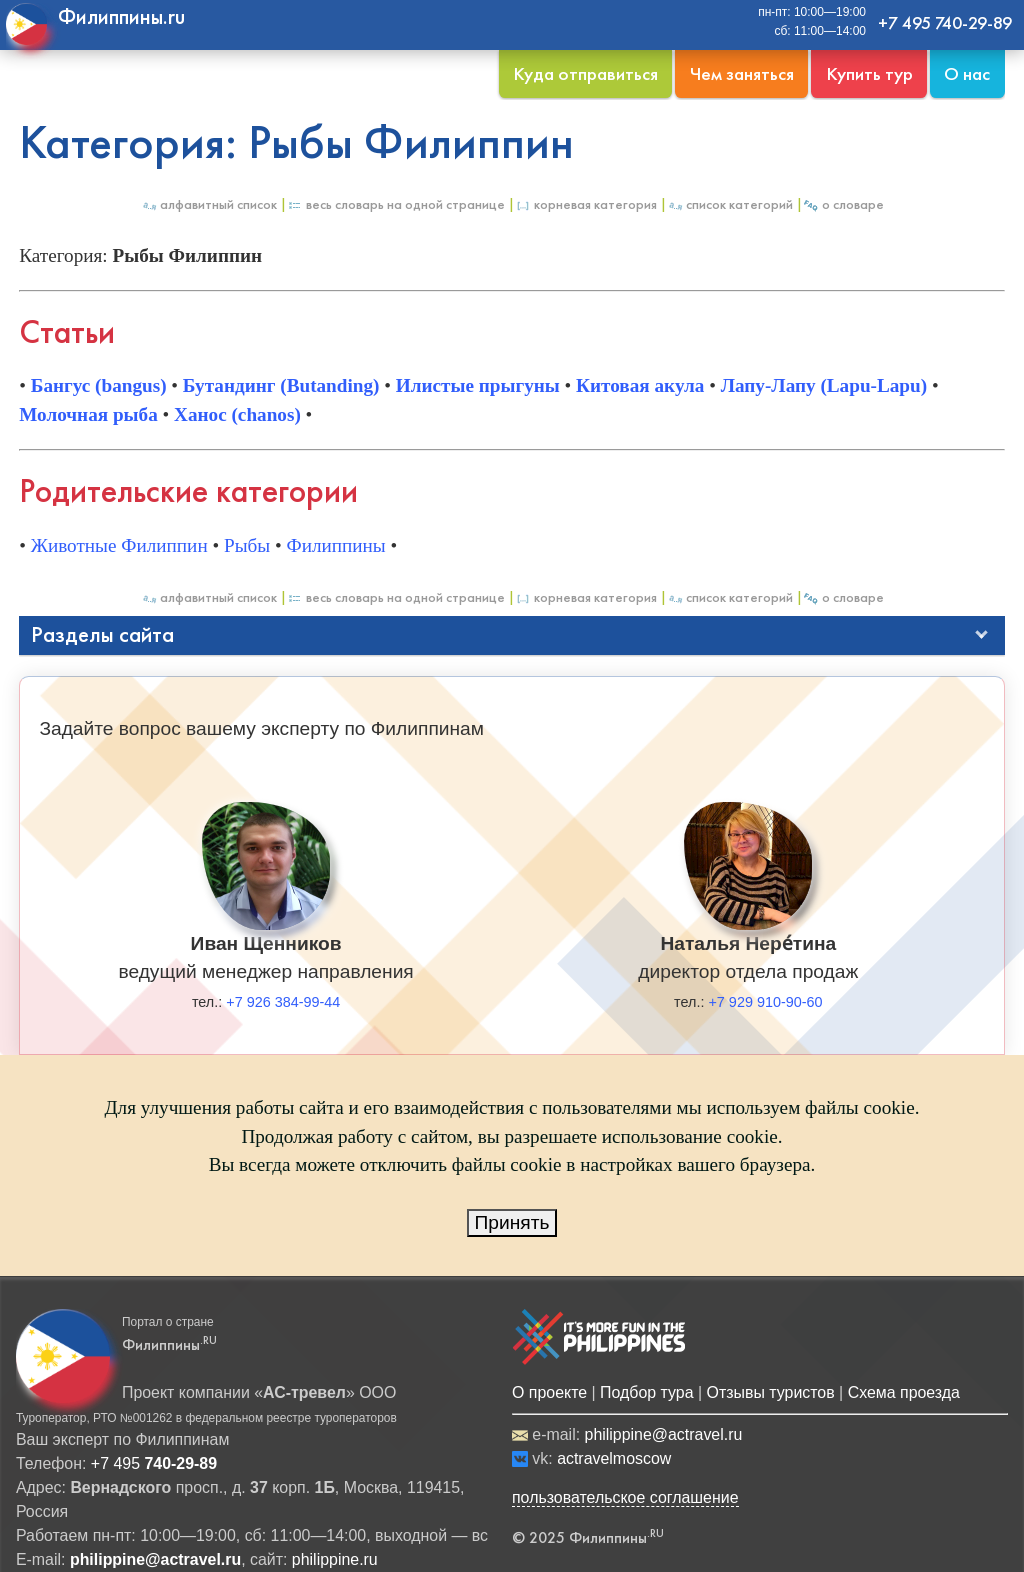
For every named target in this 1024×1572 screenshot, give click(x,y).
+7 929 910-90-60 (765, 1002)
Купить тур (869, 73)
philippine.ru (335, 1559)
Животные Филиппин (119, 545)
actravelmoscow (614, 1458)
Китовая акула (640, 385)
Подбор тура (646, 1392)
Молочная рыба (88, 414)
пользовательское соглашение (625, 1497)
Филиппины (336, 545)
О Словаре (843, 204)
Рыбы (247, 545)
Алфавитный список (209, 204)
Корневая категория (586, 204)
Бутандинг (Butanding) (281, 385)
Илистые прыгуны (478, 385)
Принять (512, 1222)
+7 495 (154, 1463)
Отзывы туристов (771, 1392)
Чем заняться (742, 73)
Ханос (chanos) (237, 414)
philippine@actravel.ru (664, 1434)
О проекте (549, 1392)
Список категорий (730, 204)
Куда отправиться (585, 73)
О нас (967, 73)
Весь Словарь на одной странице (396, 204)
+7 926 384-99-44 (283, 1002)
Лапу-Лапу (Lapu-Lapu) (824, 385)
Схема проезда (904, 1392)
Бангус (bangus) (99, 385)
